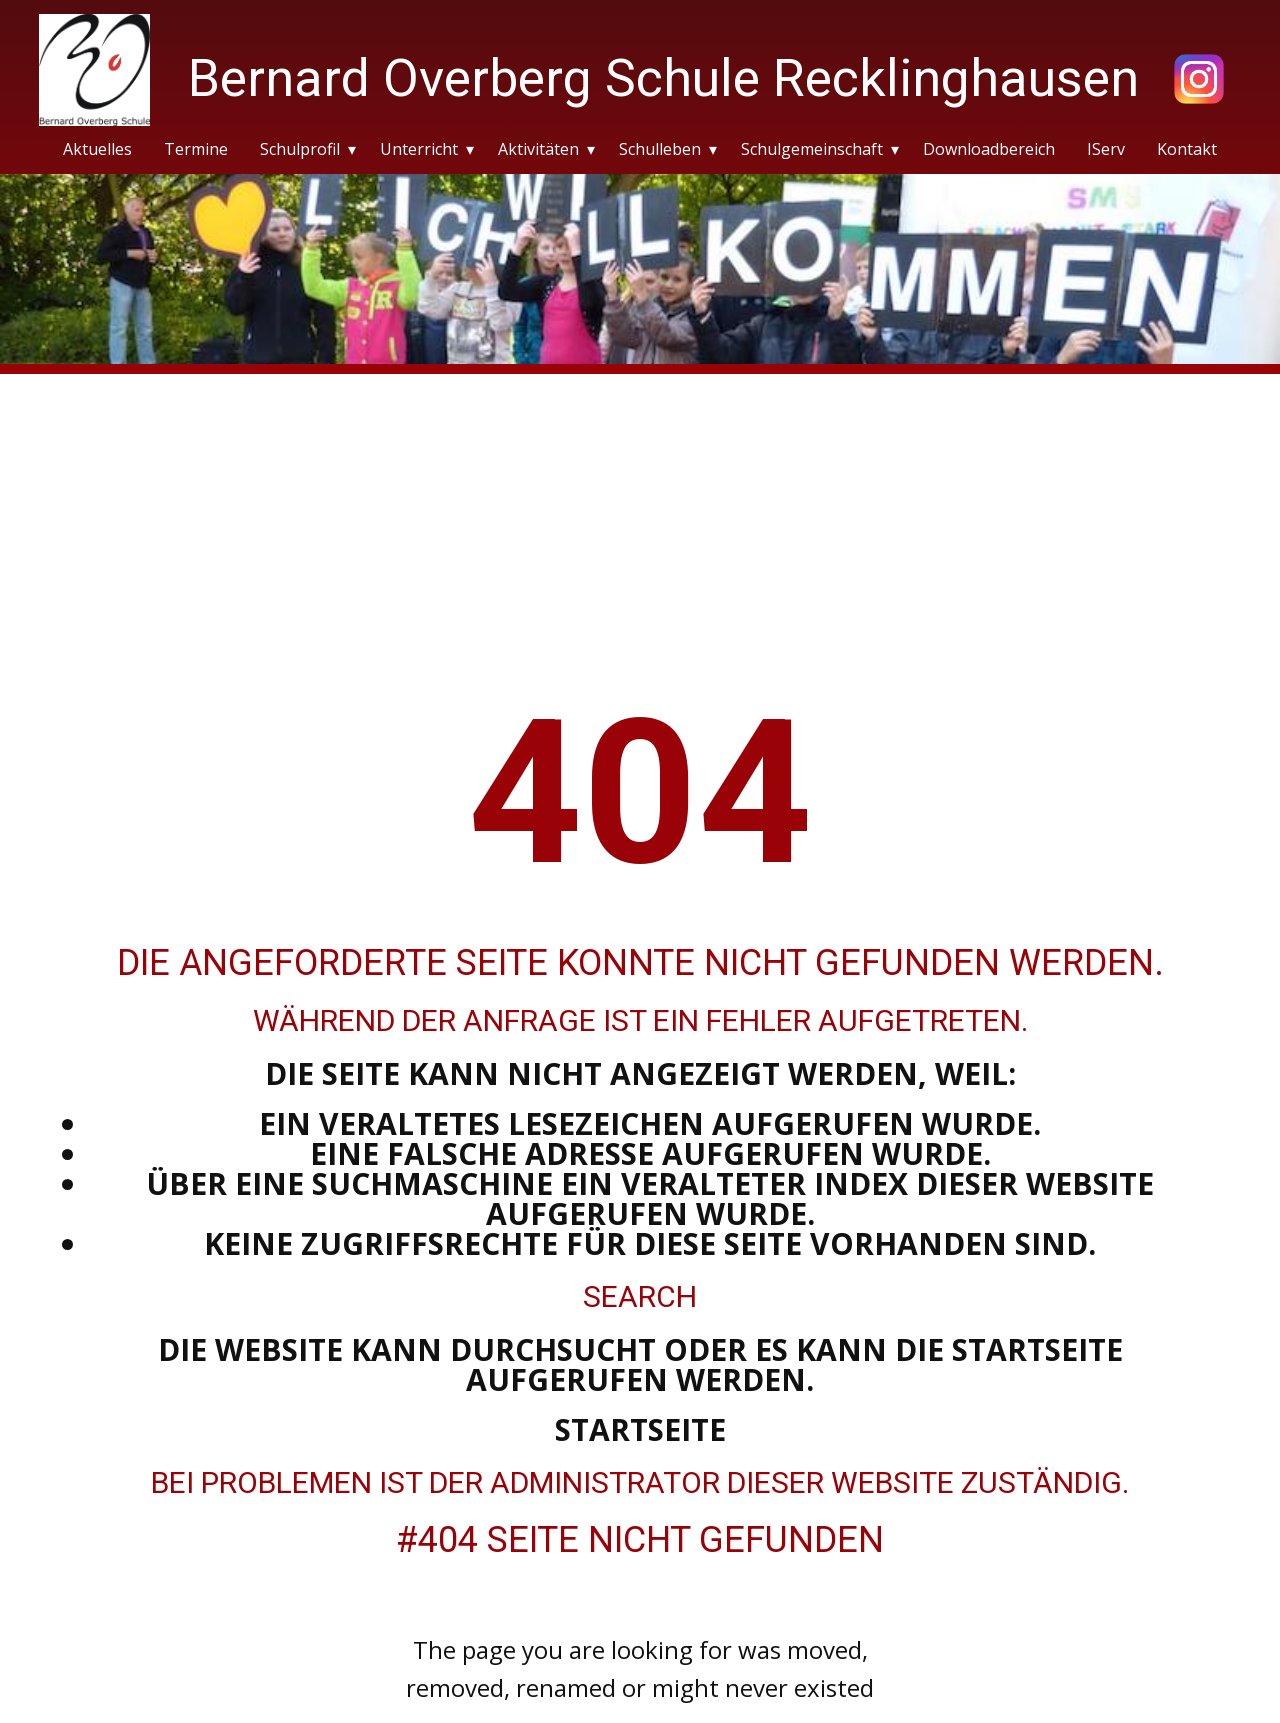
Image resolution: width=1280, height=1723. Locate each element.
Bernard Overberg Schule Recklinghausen (663, 78)
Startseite (640, 1429)
